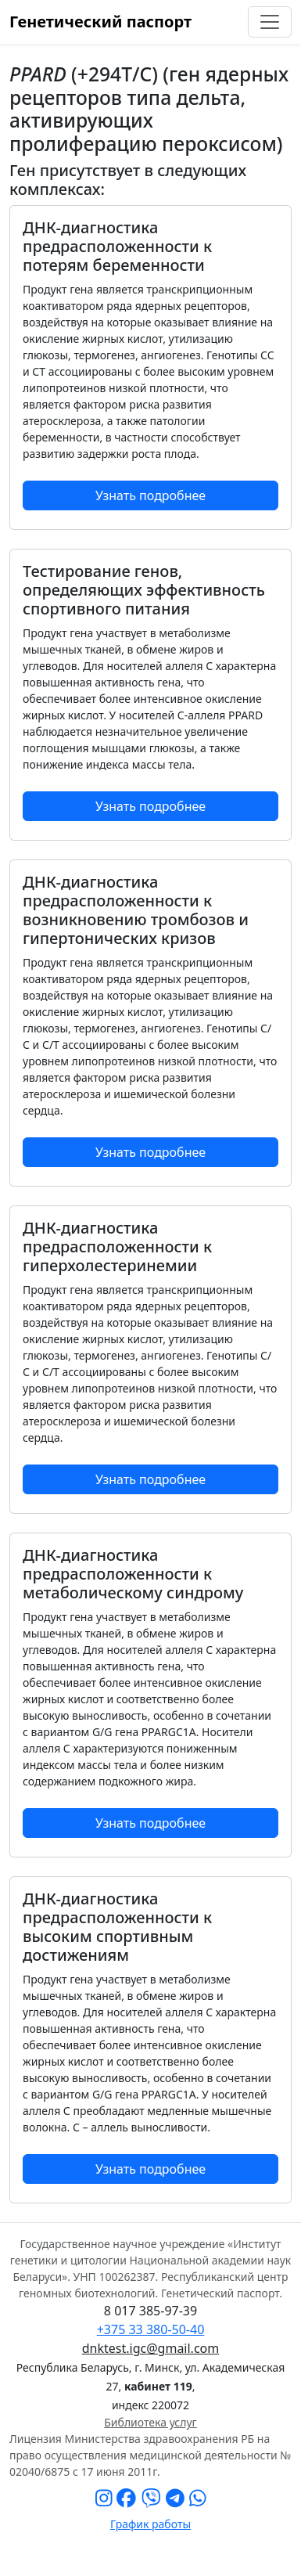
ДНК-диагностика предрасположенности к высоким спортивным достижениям (117, 1926)
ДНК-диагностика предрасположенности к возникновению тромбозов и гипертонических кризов (136, 910)
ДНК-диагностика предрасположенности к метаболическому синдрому (133, 1573)
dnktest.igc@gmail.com (150, 2348)
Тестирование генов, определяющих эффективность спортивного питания (144, 589)
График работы (150, 2524)
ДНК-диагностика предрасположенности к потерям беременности (117, 246)
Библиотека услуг (150, 2422)
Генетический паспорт (100, 21)
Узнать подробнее (150, 495)
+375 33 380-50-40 (151, 2329)
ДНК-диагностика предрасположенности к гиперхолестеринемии (117, 1246)
